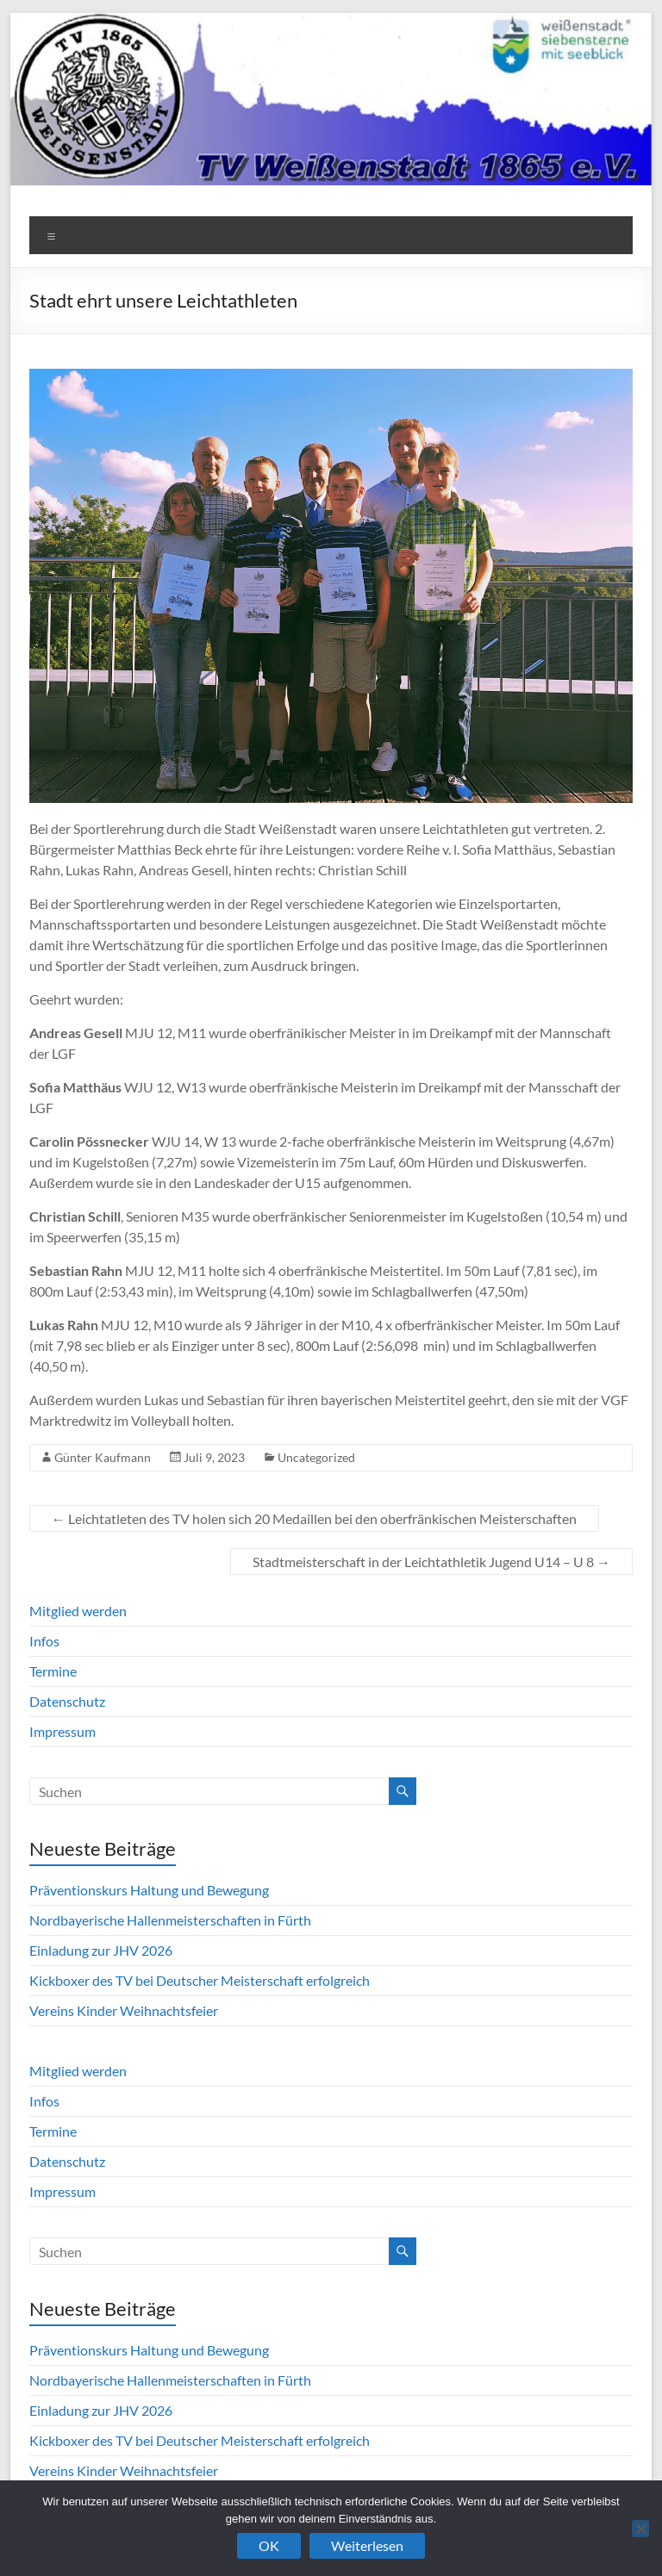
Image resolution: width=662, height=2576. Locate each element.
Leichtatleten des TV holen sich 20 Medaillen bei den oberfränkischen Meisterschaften (314, 1518)
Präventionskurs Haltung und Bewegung (149, 1890)
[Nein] (640, 2528)
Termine (53, 1671)
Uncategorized (316, 1457)
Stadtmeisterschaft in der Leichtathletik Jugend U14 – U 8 (431, 1561)
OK (269, 2545)
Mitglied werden (78, 1610)
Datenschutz (67, 1701)
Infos (44, 1641)
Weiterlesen (367, 2545)
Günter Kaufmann (102, 1457)
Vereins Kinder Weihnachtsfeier (123, 2010)
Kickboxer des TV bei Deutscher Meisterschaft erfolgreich (199, 1980)
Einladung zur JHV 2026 (100, 1950)
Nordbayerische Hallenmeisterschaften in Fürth (170, 1920)
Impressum (62, 1731)
